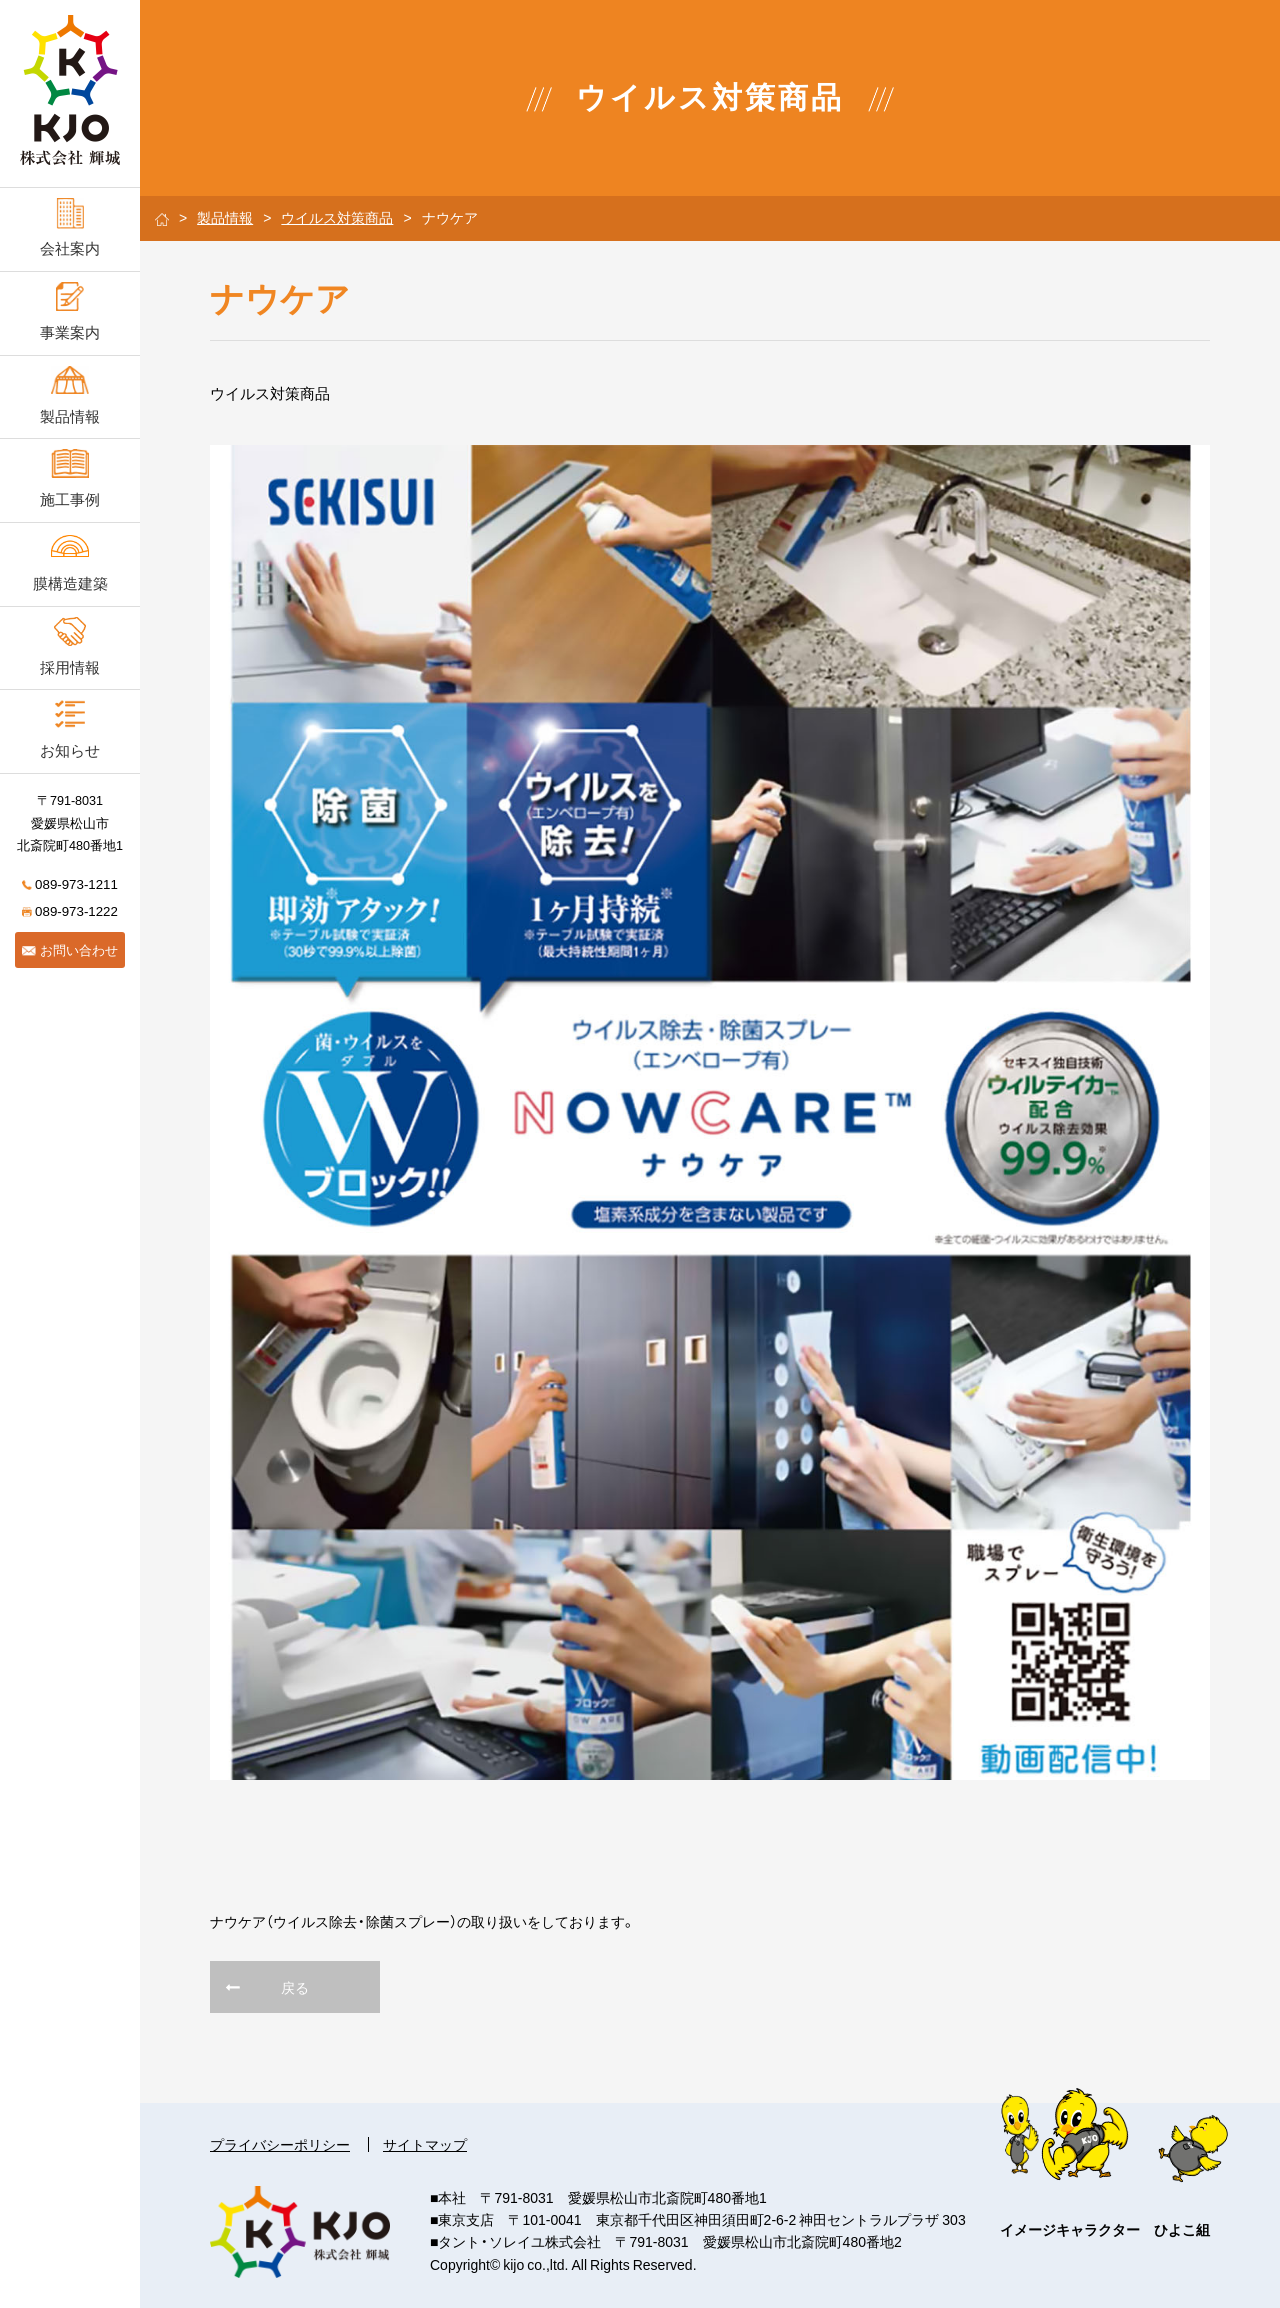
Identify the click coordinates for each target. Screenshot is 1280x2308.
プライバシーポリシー (280, 2144)
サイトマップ (425, 2144)
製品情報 (225, 217)
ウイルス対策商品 (337, 217)
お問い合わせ (70, 949)
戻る (295, 1987)
